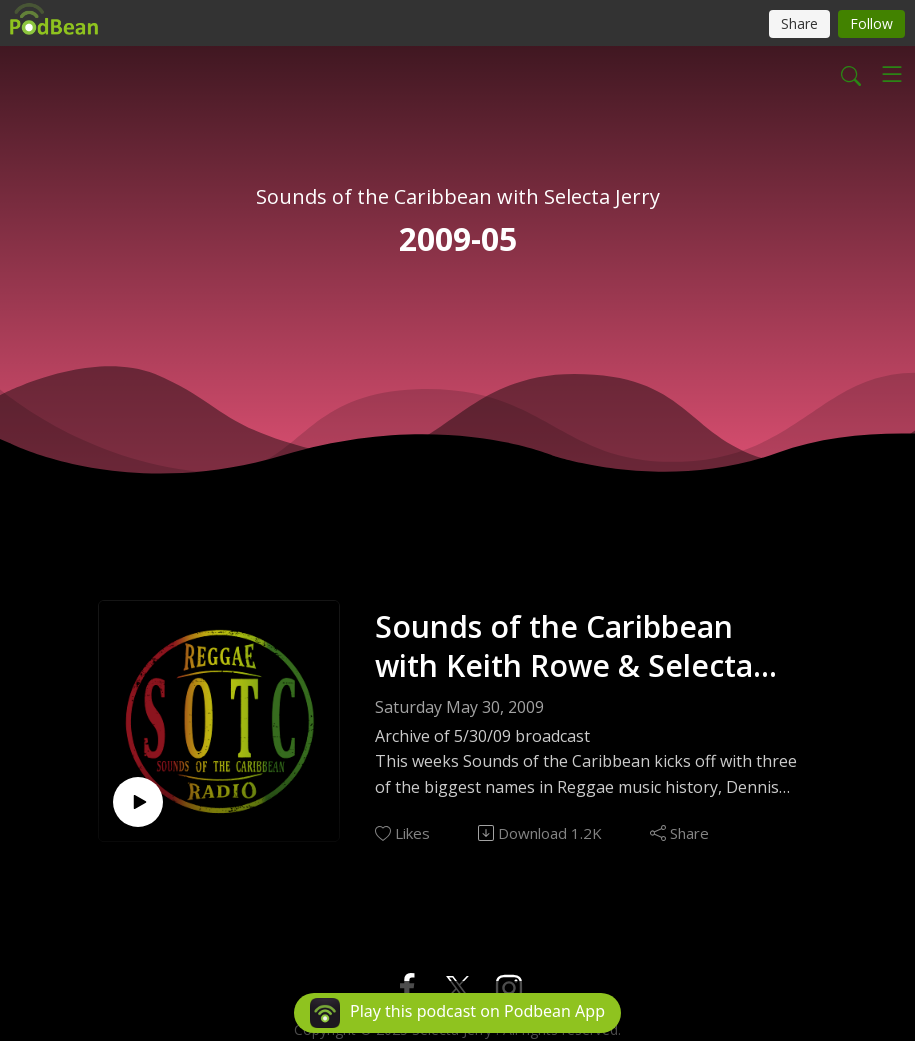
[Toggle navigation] (892, 74)
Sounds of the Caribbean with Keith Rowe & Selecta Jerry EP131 (564, 646)
